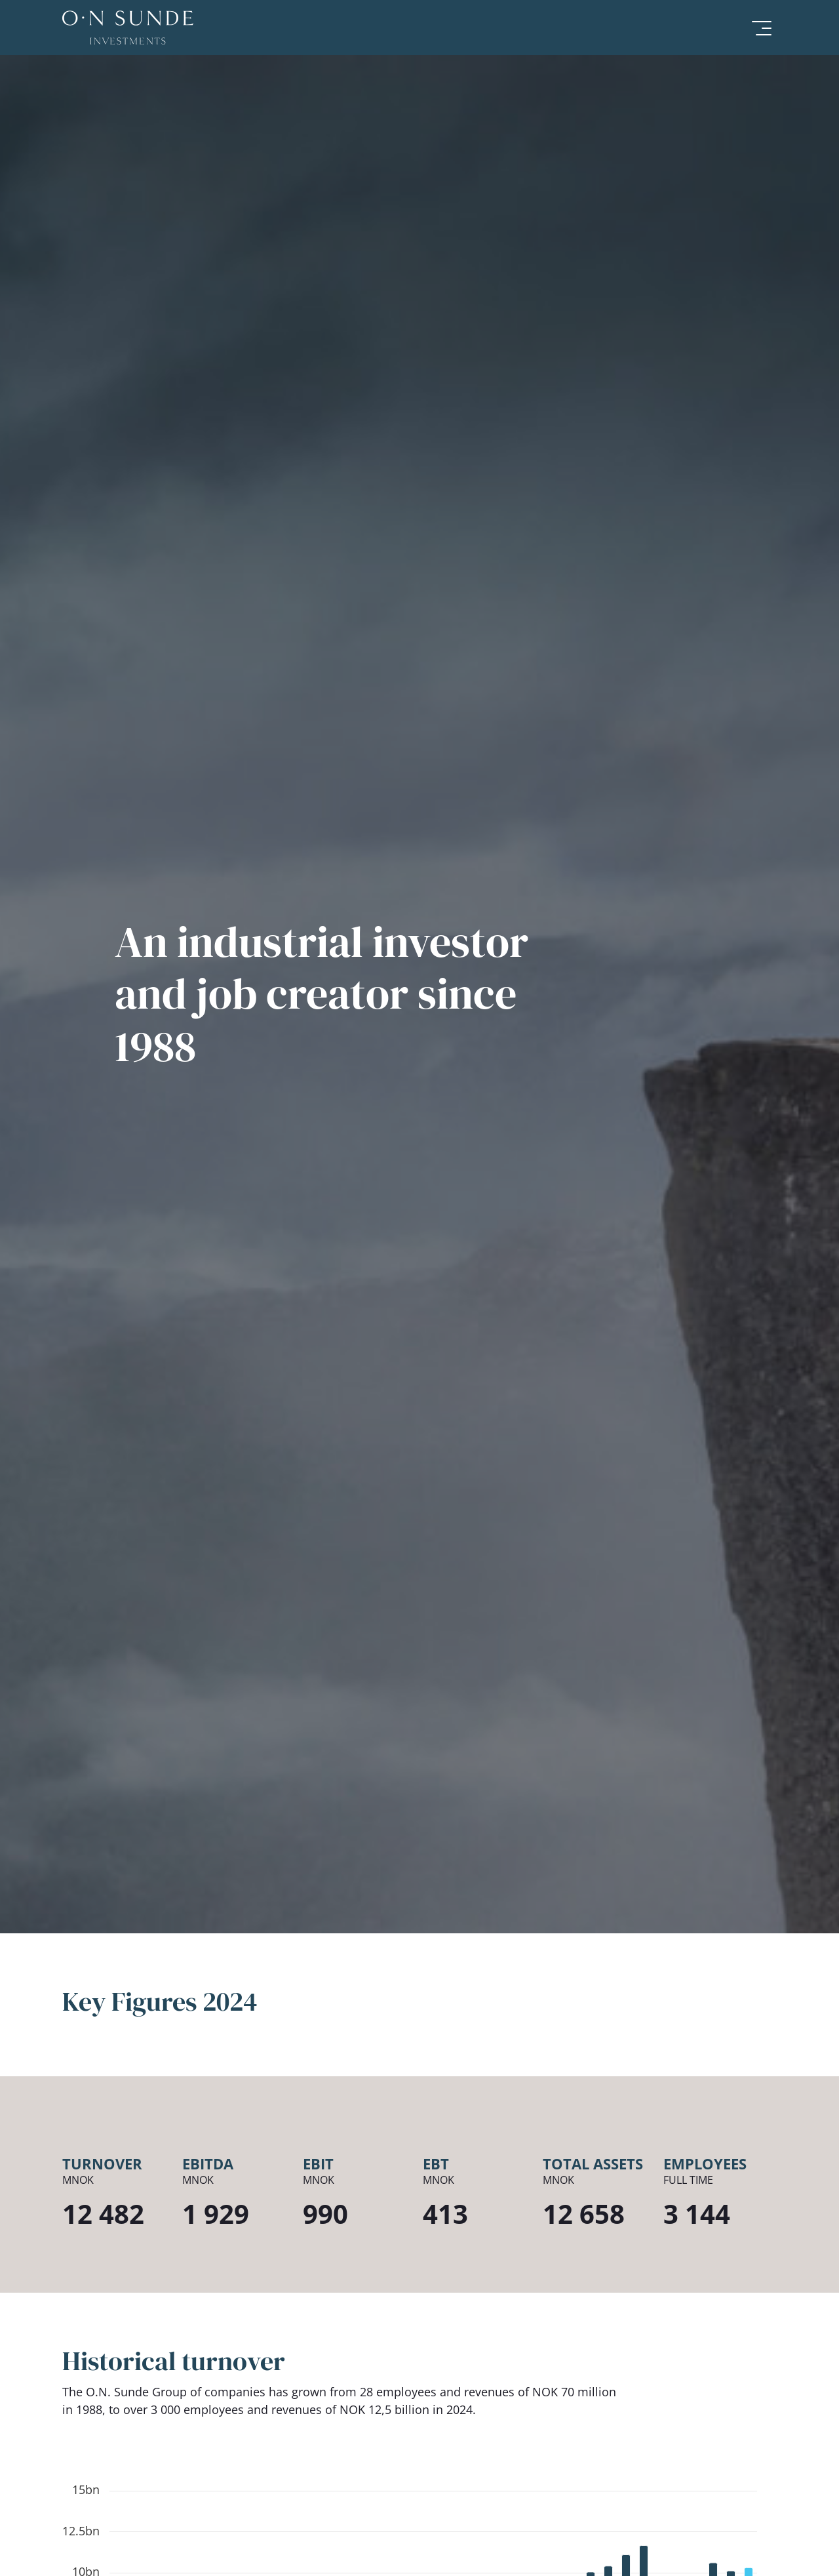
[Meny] (759, 27)
